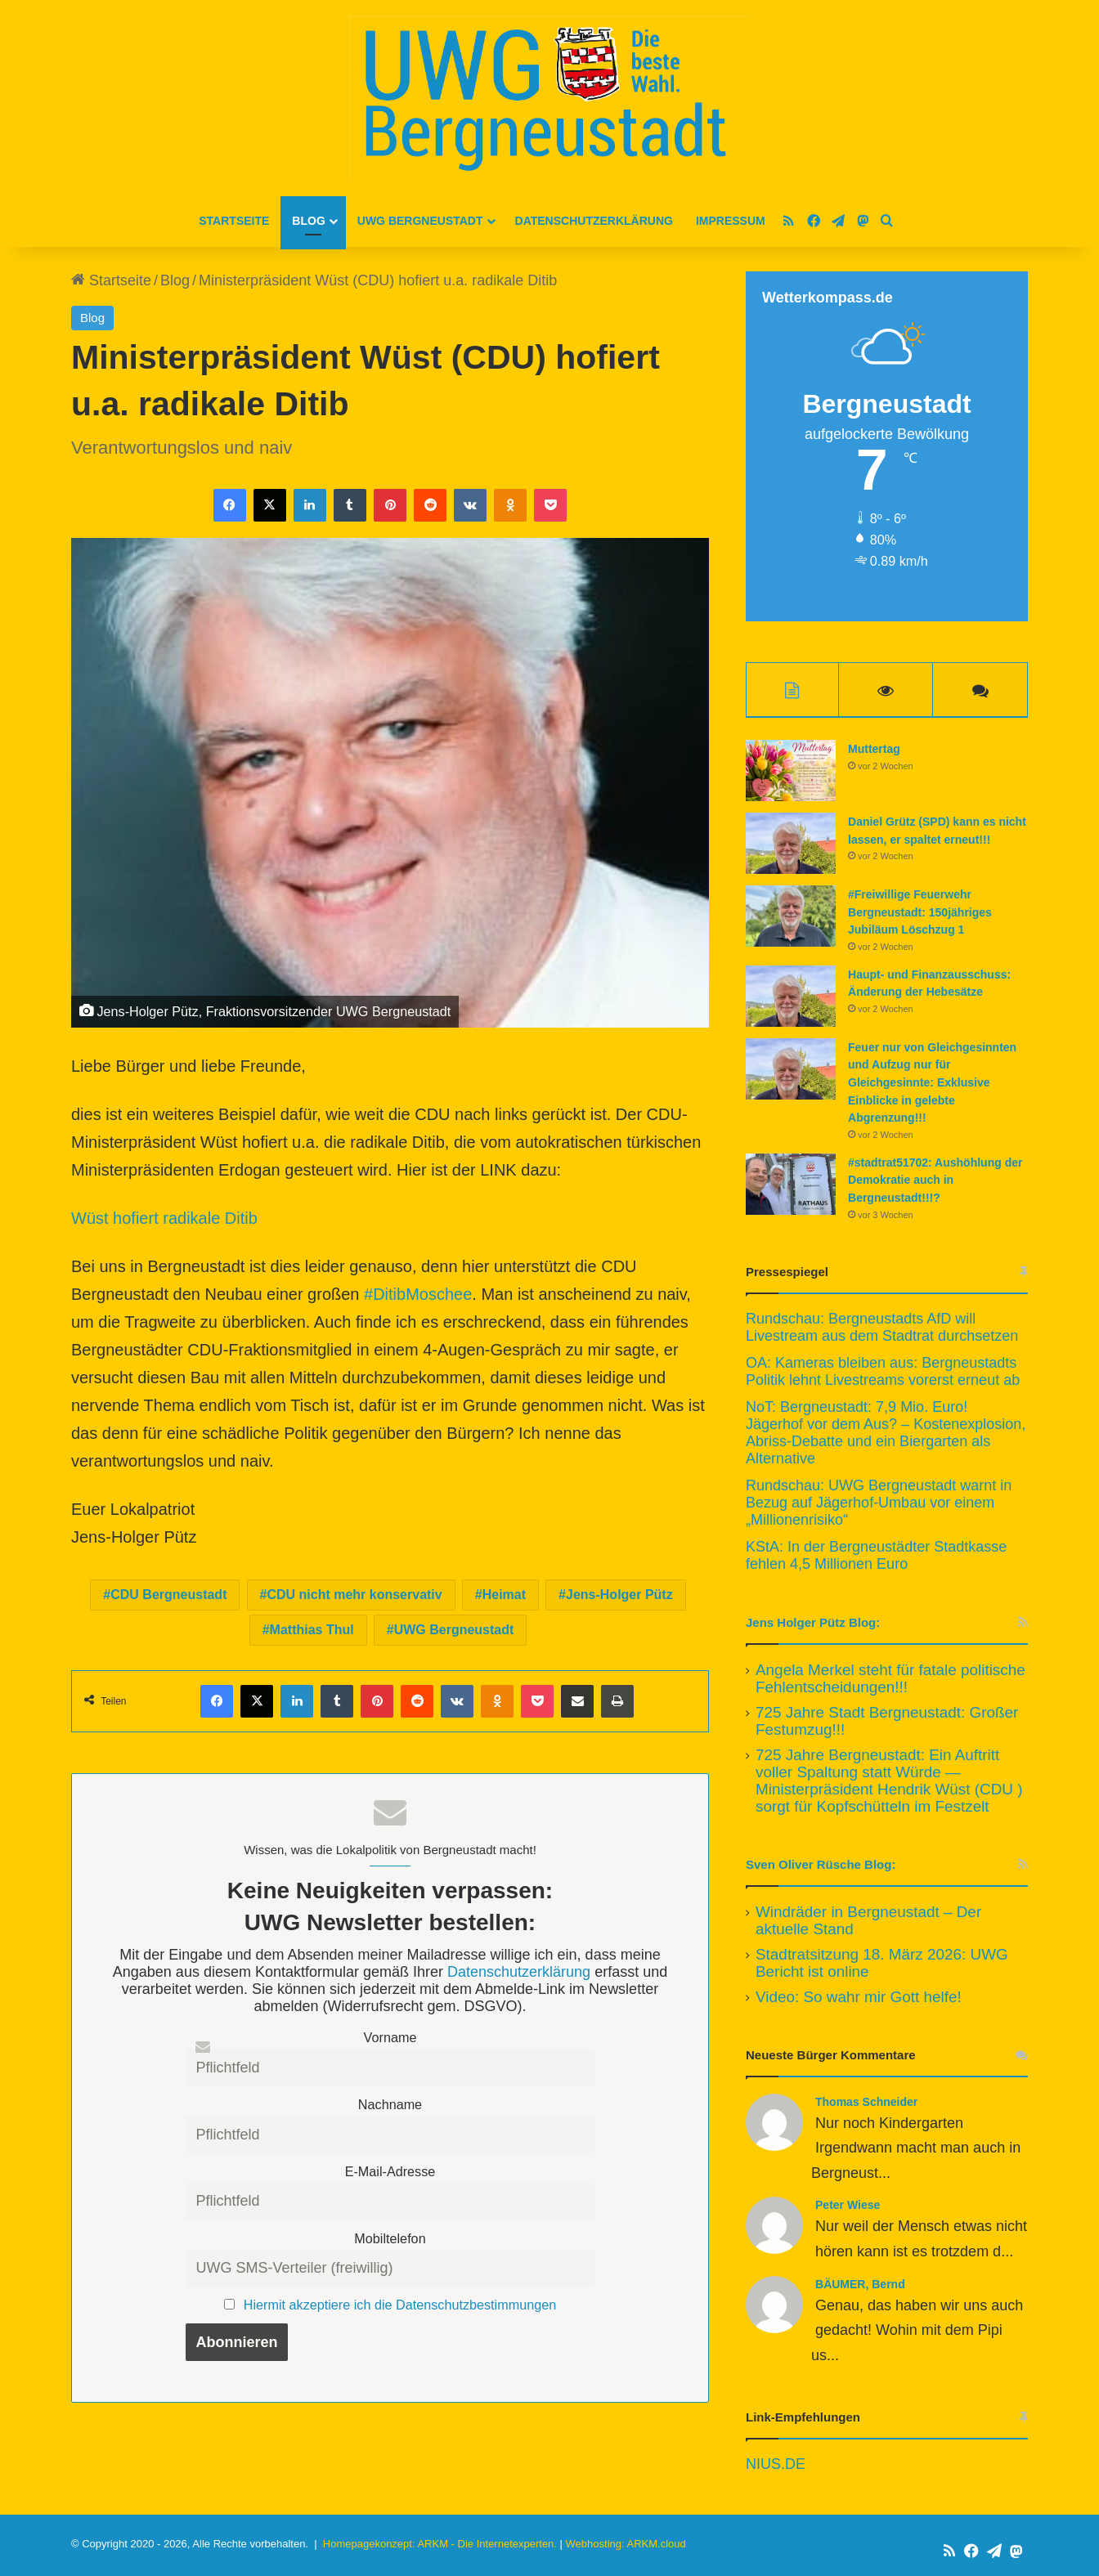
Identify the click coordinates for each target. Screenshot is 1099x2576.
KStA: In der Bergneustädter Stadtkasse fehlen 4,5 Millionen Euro (876, 1557)
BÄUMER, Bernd (860, 2285)
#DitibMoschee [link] (418, 1294)
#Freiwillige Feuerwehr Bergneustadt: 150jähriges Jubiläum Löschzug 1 (920, 914)
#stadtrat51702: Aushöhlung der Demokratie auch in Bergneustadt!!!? (935, 1182)
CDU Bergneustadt (168, 1595)
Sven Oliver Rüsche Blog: (820, 1866)
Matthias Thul (312, 1630)
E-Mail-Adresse (390, 2171)
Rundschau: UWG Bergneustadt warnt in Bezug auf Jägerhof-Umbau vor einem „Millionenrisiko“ (879, 1504)
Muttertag (874, 751)
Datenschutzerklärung (594, 220)
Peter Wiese (847, 2207)
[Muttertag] (791, 773)
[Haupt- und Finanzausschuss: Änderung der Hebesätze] (791, 998)
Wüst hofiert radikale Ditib (164, 1218)
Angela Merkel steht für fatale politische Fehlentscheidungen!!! (890, 1680)
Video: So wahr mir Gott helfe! (859, 1998)
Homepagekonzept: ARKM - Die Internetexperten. (440, 2546)
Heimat (504, 1595)
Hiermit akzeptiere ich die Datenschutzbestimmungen (400, 2304)
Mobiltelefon (389, 2238)
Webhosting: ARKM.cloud (626, 2546)
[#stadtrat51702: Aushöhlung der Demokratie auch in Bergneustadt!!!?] (791, 1185)
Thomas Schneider (866, 2103)
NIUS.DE (775, 2466)
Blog (308, 220)
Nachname (390, 2104)
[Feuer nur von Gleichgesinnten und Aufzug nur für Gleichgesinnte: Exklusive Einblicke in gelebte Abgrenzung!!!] (791, 1071)
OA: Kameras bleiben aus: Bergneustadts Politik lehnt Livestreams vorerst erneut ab (883, 1373)
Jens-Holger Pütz (619, 1595)
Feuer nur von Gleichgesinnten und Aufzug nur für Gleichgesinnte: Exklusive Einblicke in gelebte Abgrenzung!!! (932, 1085)
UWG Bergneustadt (420, 220)
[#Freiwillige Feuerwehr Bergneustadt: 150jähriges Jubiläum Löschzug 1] (791, 918)
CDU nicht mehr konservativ (354, 1595)
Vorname (390, 2037)
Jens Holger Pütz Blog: (813, 1624)
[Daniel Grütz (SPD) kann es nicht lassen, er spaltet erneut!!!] (791, 845)
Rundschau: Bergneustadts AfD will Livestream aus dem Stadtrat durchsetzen (882, 1329)
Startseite (234, 220)
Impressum (730, 220)
